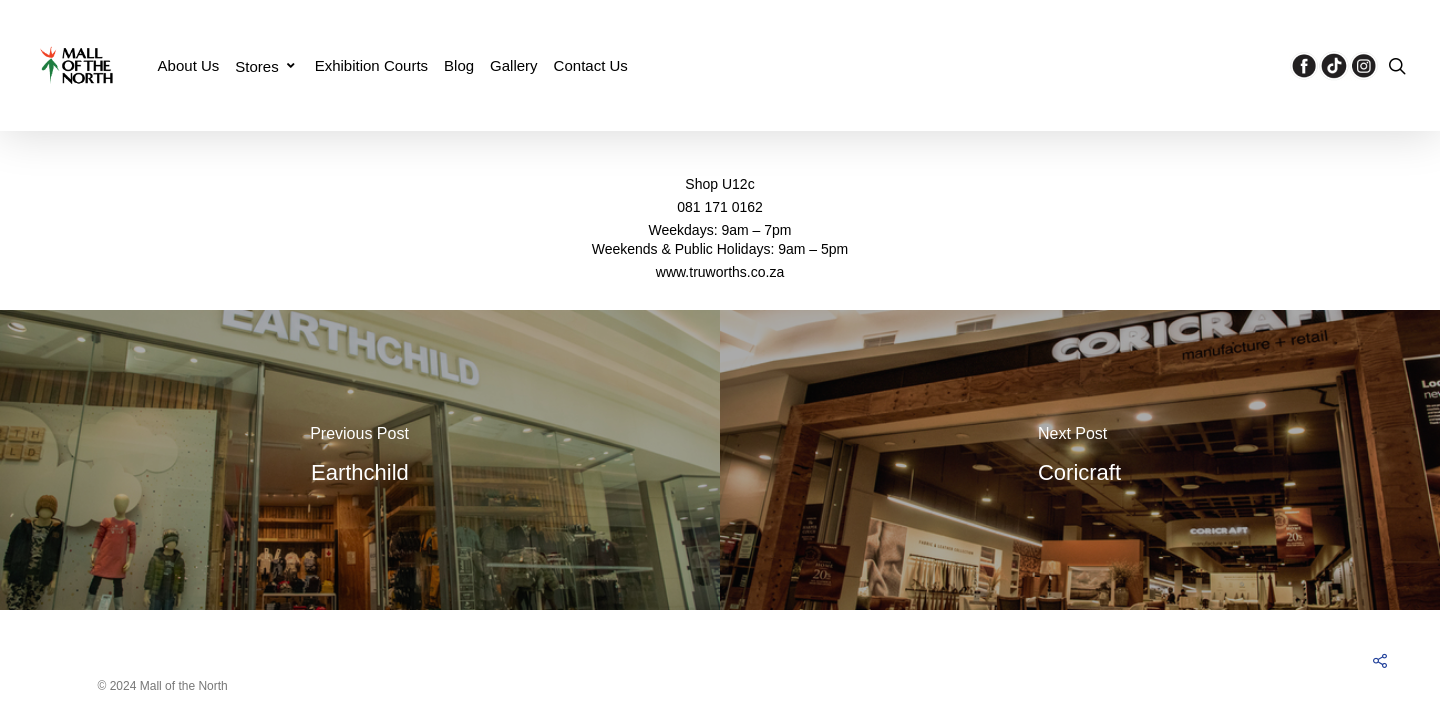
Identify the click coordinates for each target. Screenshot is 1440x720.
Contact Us (591, 66)
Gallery (514, 66)
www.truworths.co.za (720, 272)
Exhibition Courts (371, 66)
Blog (459, 66)
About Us (189, 66)
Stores (265, 66)
